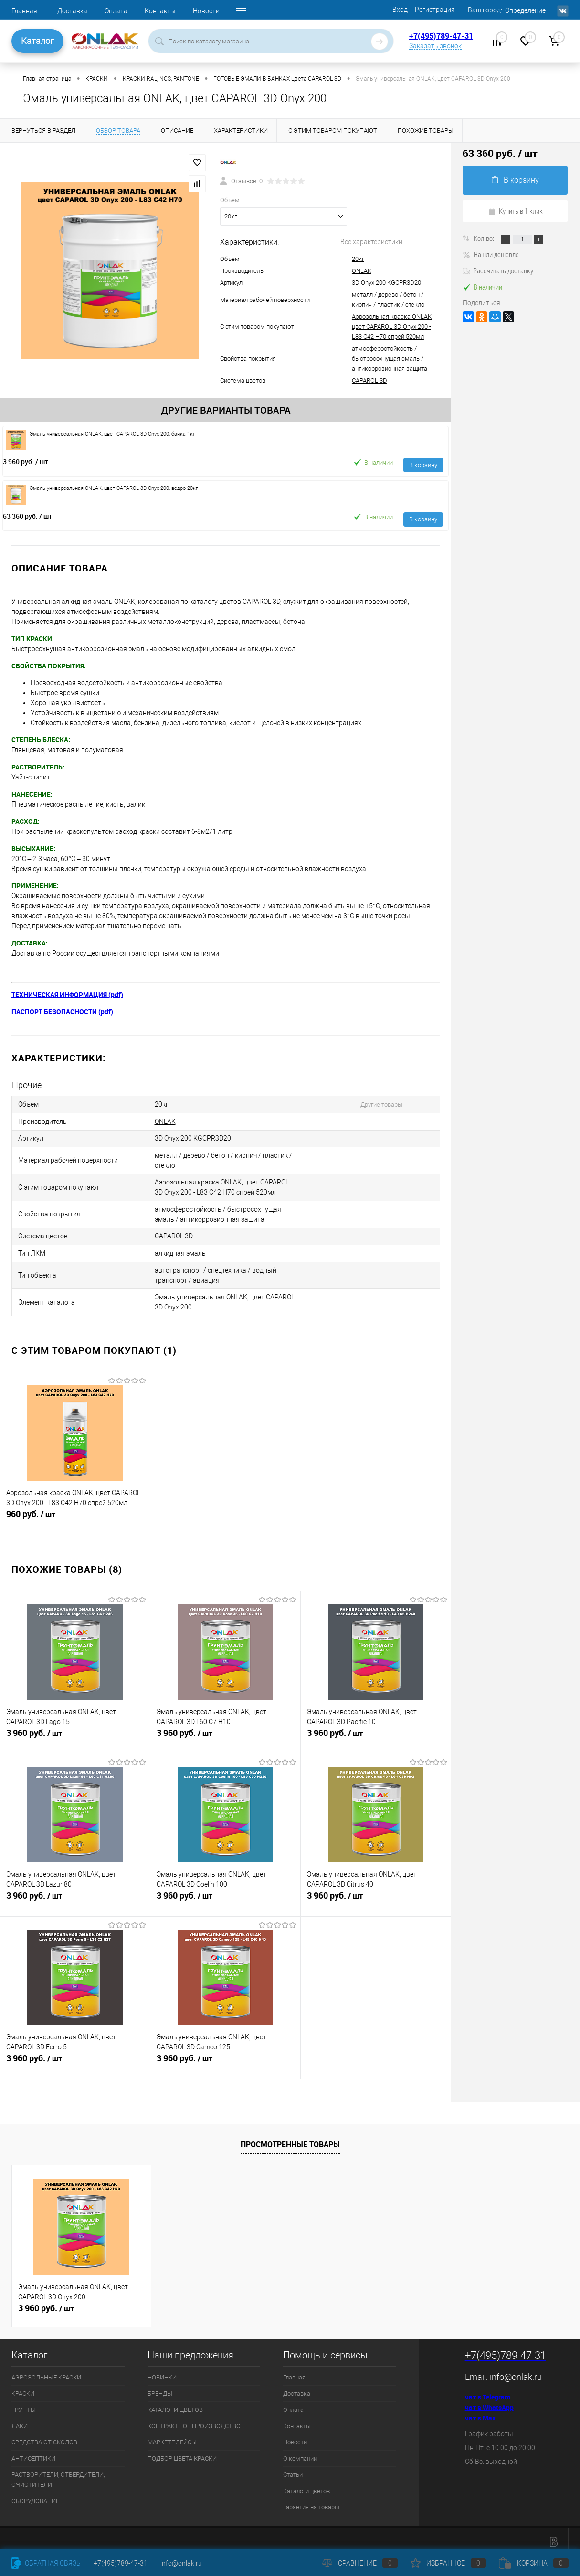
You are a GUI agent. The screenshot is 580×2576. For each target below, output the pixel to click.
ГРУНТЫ (23, 2402)
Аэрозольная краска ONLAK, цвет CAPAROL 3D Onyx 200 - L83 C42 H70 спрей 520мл (392, 326)
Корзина (534, 2563)
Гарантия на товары (311, 2499)
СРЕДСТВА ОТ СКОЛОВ (44, 2434)
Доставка (72, 11)
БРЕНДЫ (160, 2385)
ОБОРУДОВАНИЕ (35, 2493)
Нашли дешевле (491, 254)
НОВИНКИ (162, 2369)
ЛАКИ (19, 2418)
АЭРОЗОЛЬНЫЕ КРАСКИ (46, 2369)
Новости (206, 11)
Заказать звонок (435, 46)
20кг (358, 258)
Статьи (293, 2467)
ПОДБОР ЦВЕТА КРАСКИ (182, 2450)
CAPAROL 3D (369, 380)
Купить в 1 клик (515, 211)
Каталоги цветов (306, 2483)
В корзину (423, 464)
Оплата (116, 11)
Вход (400, 9)
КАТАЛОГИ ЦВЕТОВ (175, 2402)
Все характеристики (371, 242)
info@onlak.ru (516, 2369)
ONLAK (361, 270)
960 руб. (75, 1512)
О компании (300, 2450)
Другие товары (376, 1104)
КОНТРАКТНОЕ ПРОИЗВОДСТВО (194, 2418)
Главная (24, 11)
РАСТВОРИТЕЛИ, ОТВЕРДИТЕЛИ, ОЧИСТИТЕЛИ (58, 2472)
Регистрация (435, 9)
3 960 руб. (25, 461)
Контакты (160, 11)
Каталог (37, 41)
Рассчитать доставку (498, 270)
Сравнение (360, 2563)
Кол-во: (485, 238)
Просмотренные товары (290, 2137)
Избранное (448, 2563)
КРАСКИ (22, 2385)
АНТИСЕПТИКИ (33, 2450)
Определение (525, 10)
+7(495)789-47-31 (441, 36)
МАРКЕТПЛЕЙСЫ (172, 2434)
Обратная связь (46, 2563)
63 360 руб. (27, 515)
